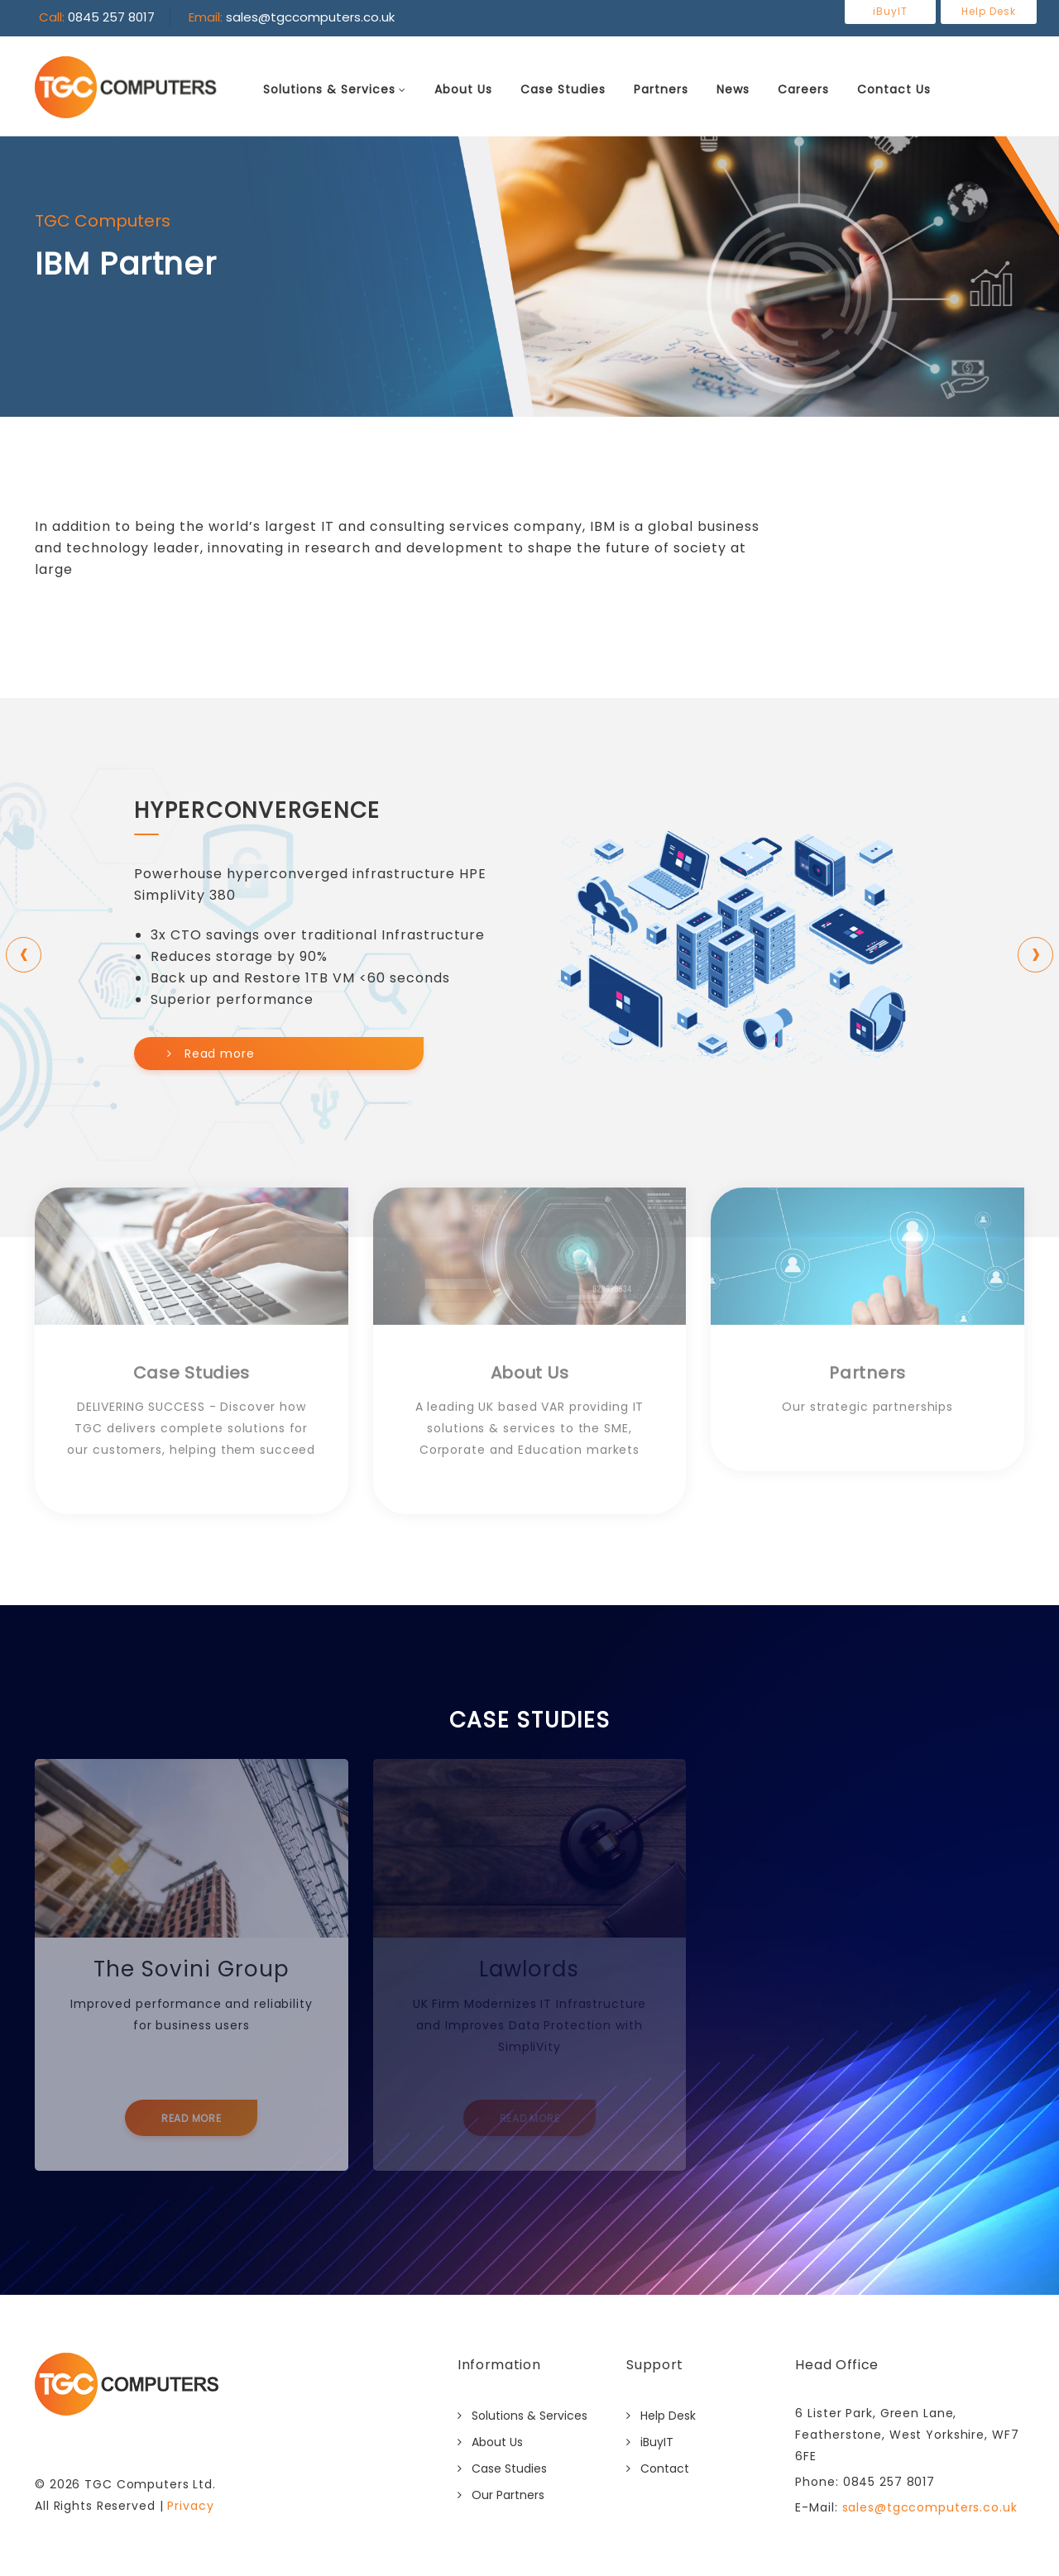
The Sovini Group (191, 1969)
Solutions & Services (329, 89)
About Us (463, 89)
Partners (661, 89)
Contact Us (894, 89)
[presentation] (23, 955)
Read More (191, 2118)
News (733, 89)
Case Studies (563, 89)
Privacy (190, 2505)
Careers (803, 89)
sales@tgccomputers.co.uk (928, 2507)
